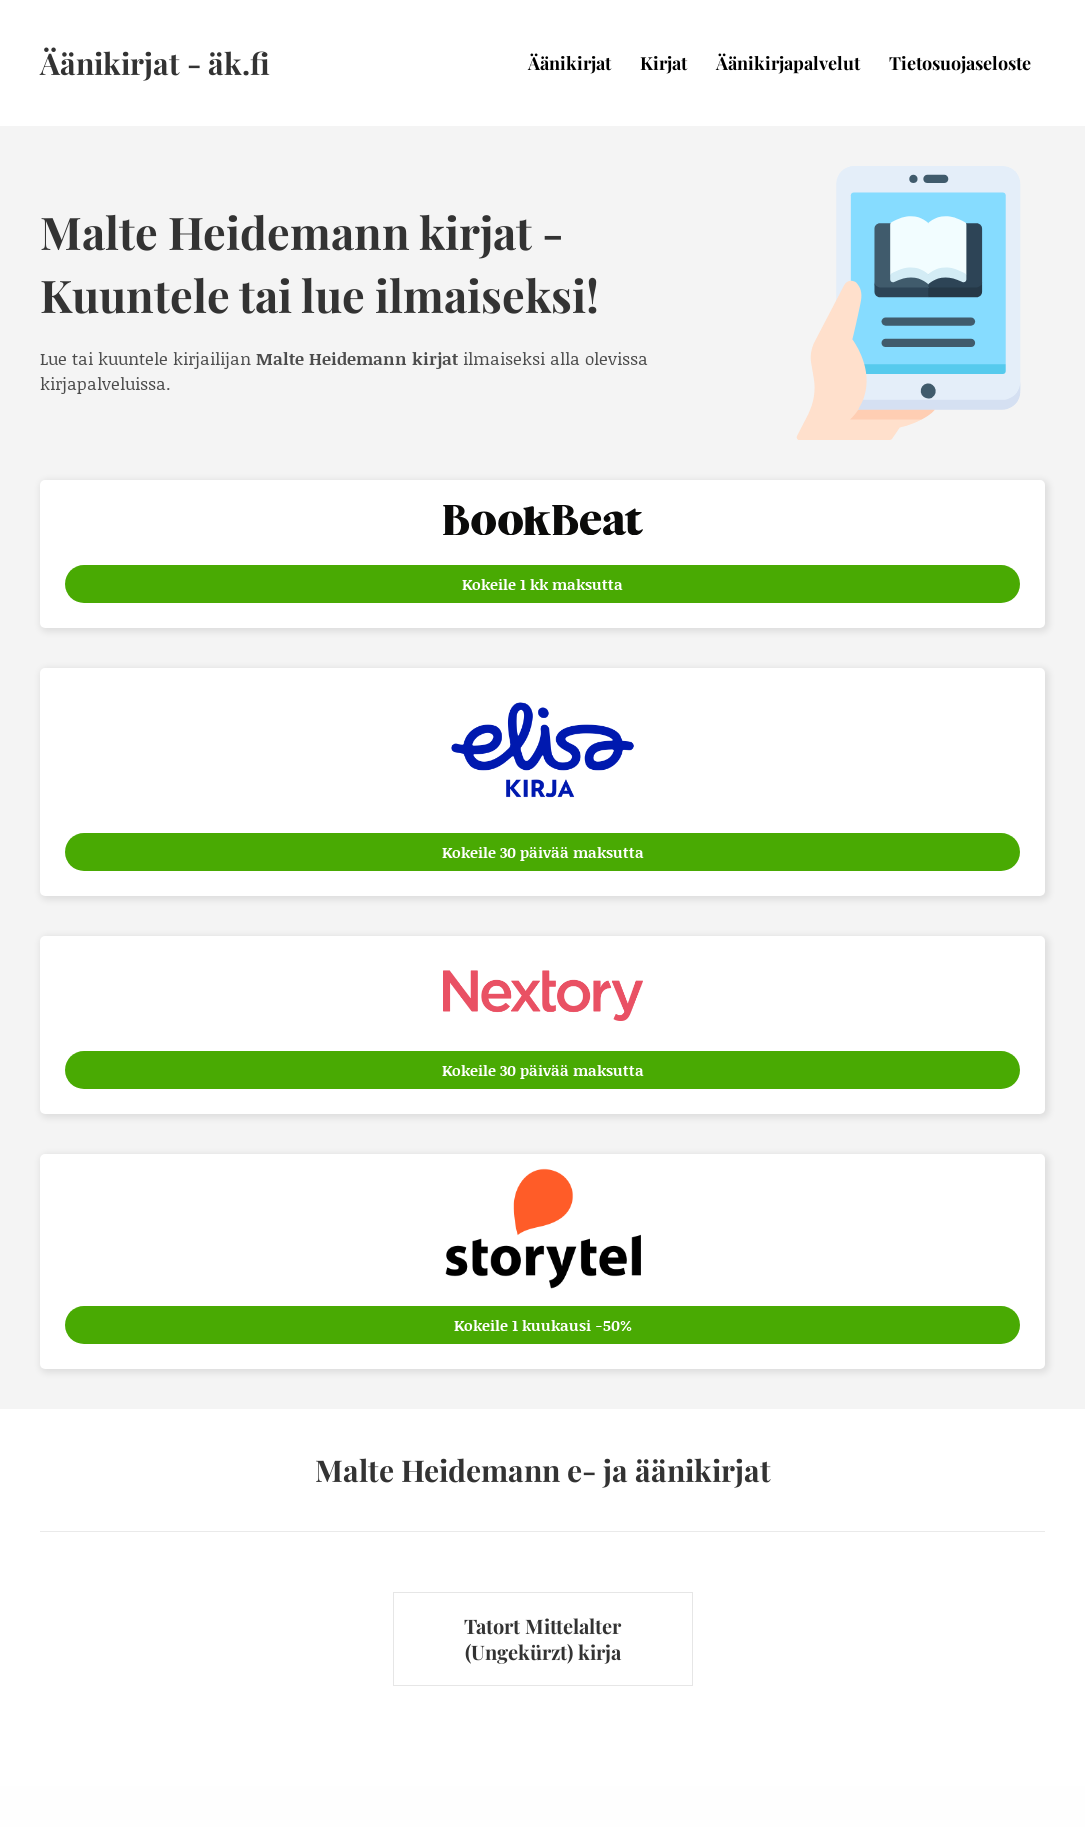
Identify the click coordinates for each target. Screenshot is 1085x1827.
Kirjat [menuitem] (663, 63)
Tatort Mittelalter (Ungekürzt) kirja (542, 1638)
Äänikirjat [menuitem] (569, 63)
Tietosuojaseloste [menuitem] (960, 63)
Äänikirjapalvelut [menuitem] (788, 63)
